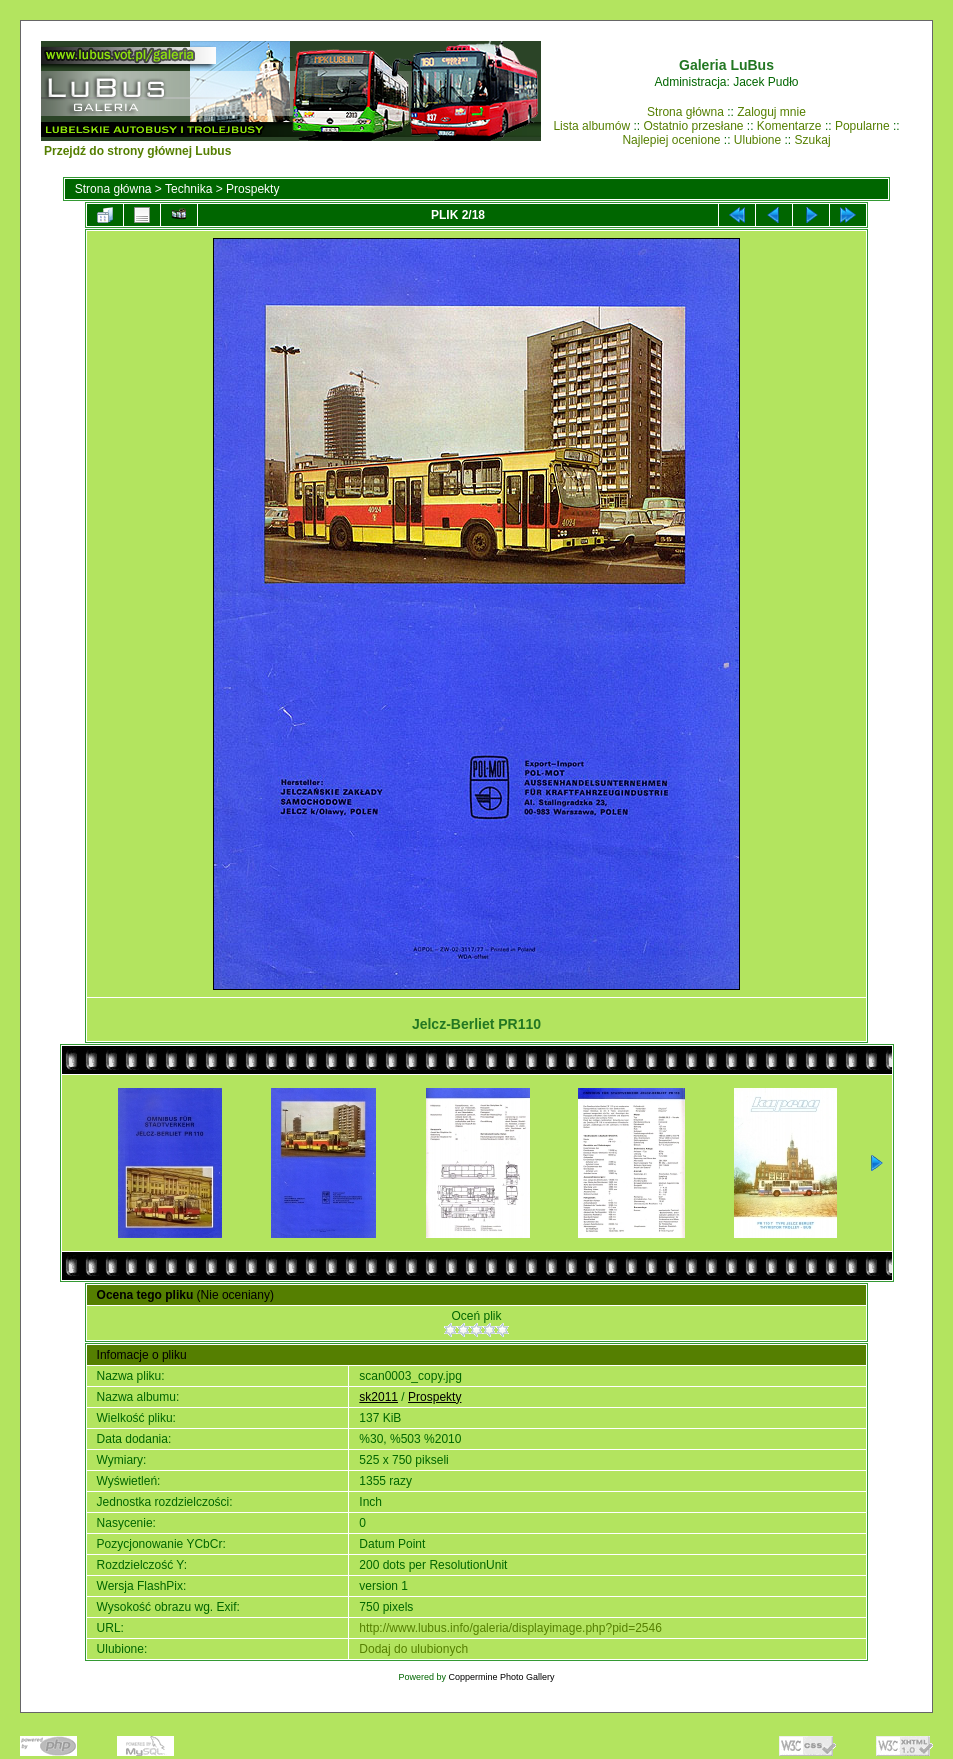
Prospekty (252, 189)
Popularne (862, 126)
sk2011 (378, 1397)
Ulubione (757, 140)
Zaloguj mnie (771, 112)
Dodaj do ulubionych (413, 1649)
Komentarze (789, 126)
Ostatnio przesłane (693, 126)
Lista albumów (591, 126)
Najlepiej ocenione (671, 140)
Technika (188, 189)
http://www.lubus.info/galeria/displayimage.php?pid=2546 (510, 1628)
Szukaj (813, 140)
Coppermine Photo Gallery (501, 1677)
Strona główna (685, 112)
